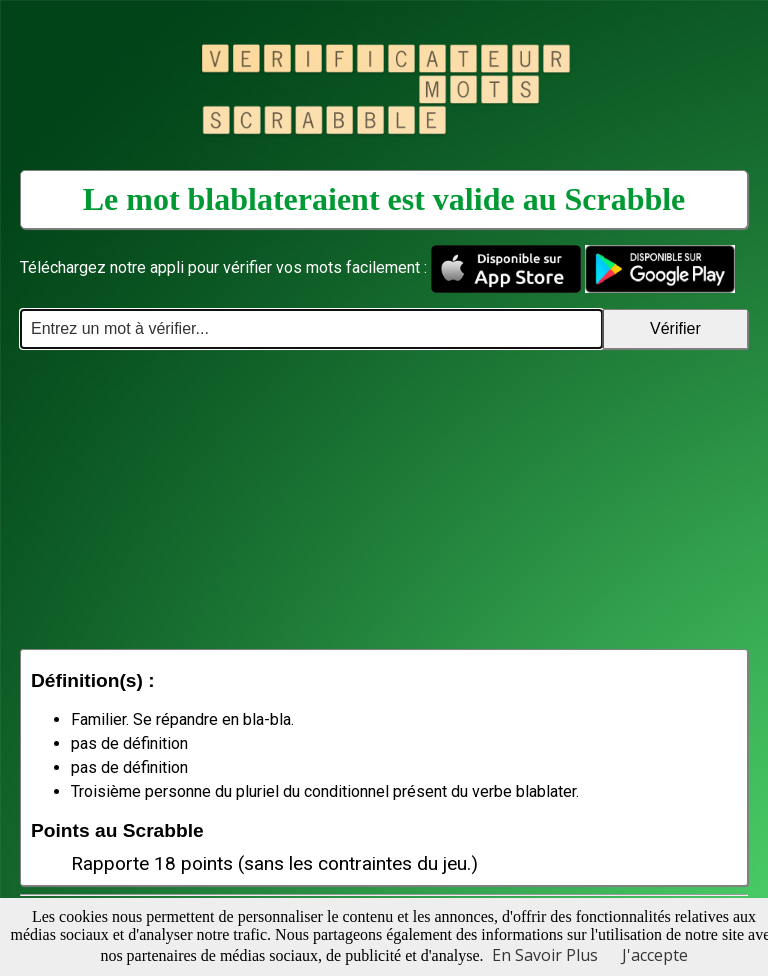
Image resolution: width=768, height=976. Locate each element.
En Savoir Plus (545, 955)
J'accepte (655, 955)
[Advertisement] (384, 499)
